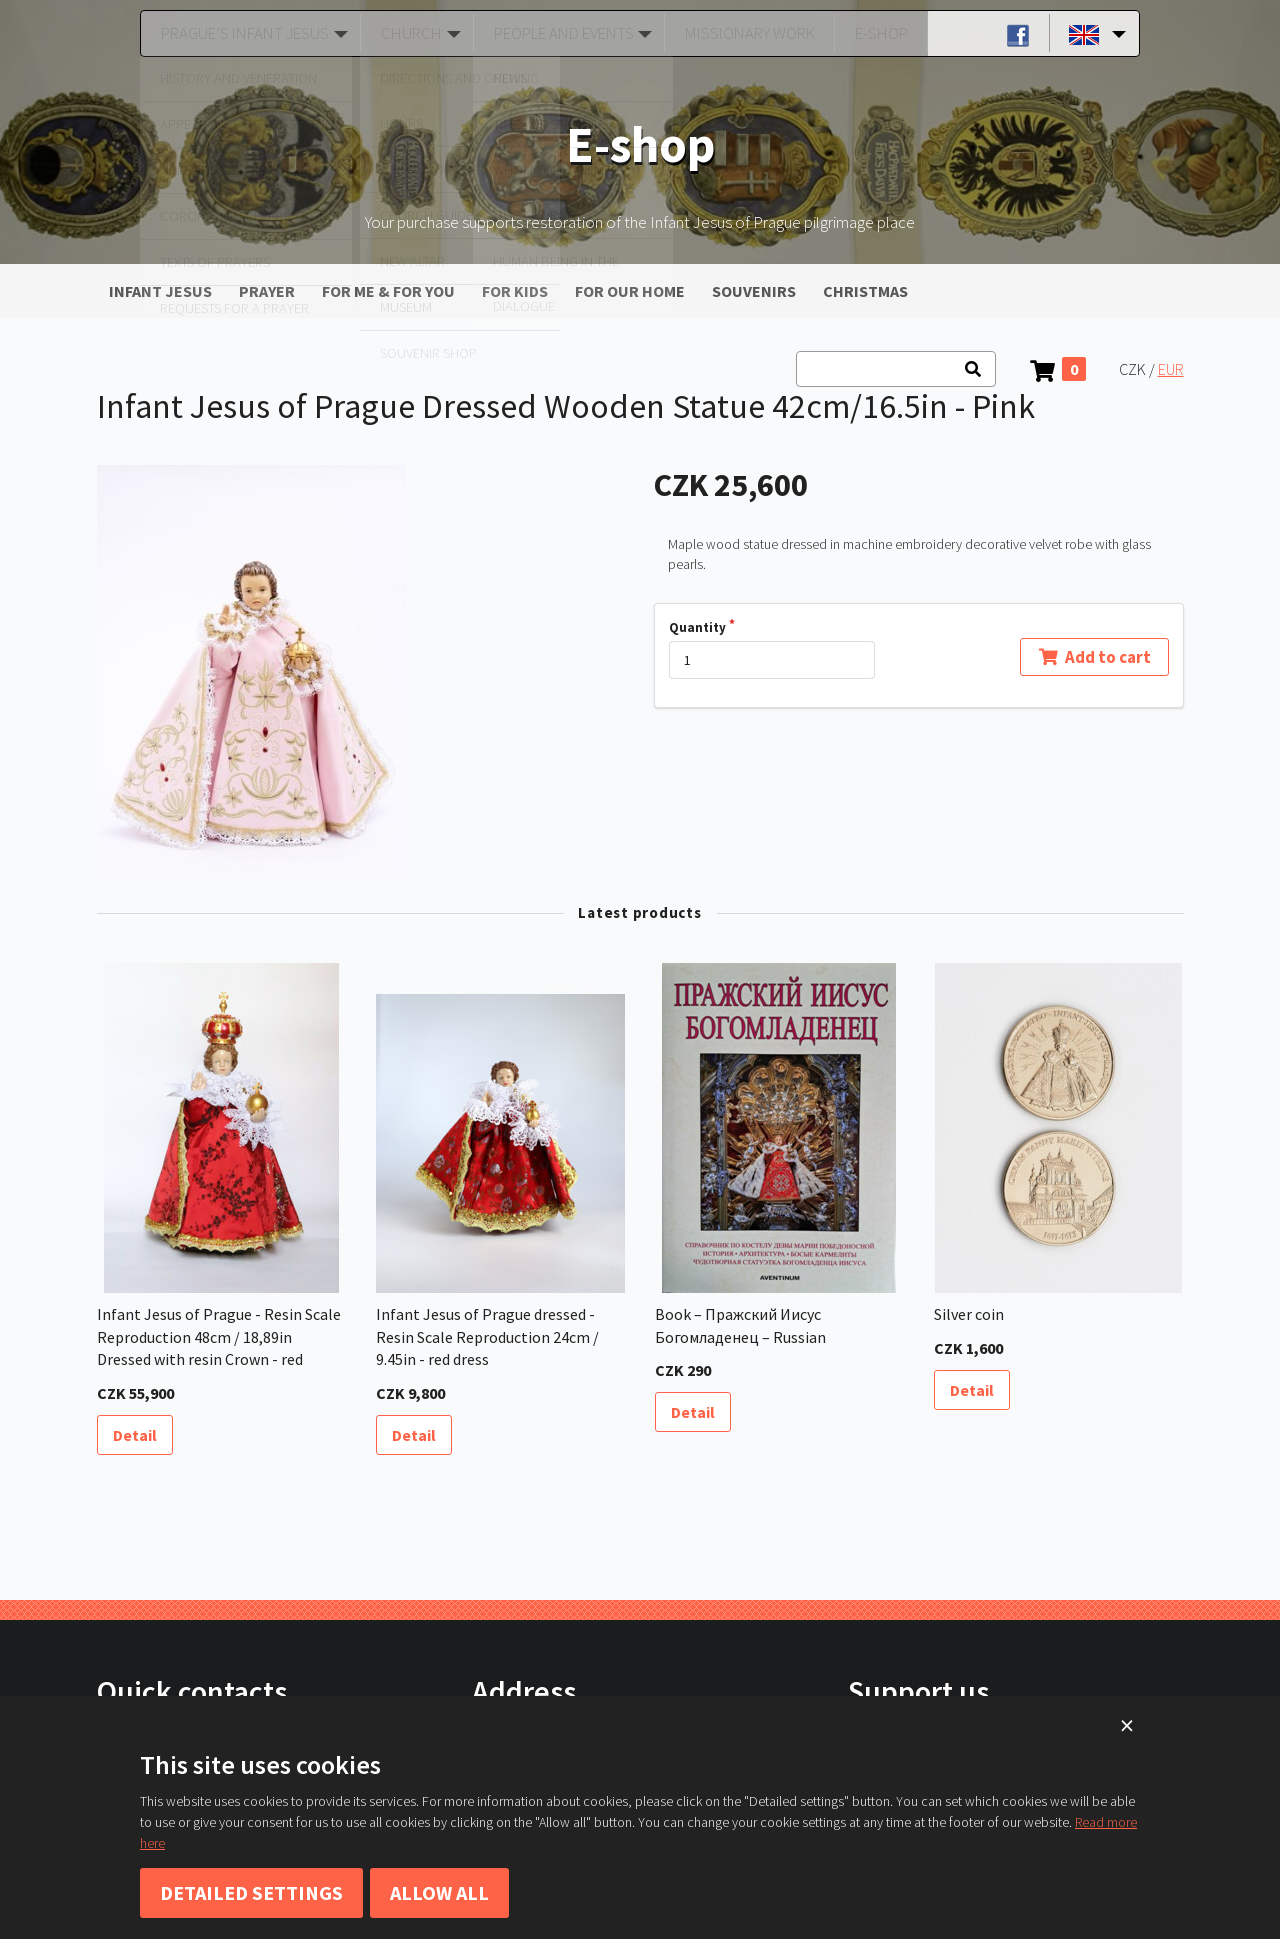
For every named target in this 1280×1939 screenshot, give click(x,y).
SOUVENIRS (754, 291)
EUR (1171, 369)
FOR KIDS (515, 291)
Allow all (439, 1892)
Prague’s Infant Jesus (240, 33)
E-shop (874, 33)
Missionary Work (748, 33)
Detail (135, 1435)
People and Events (560, 33)
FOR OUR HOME (630, 291)
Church (406, 33)
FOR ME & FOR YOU (388, 291)
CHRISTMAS (865, 291)
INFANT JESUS (160, 291)
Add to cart (1094, 656)
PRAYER (267, 291)
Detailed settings (251, 1892)
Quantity (697, 627)
